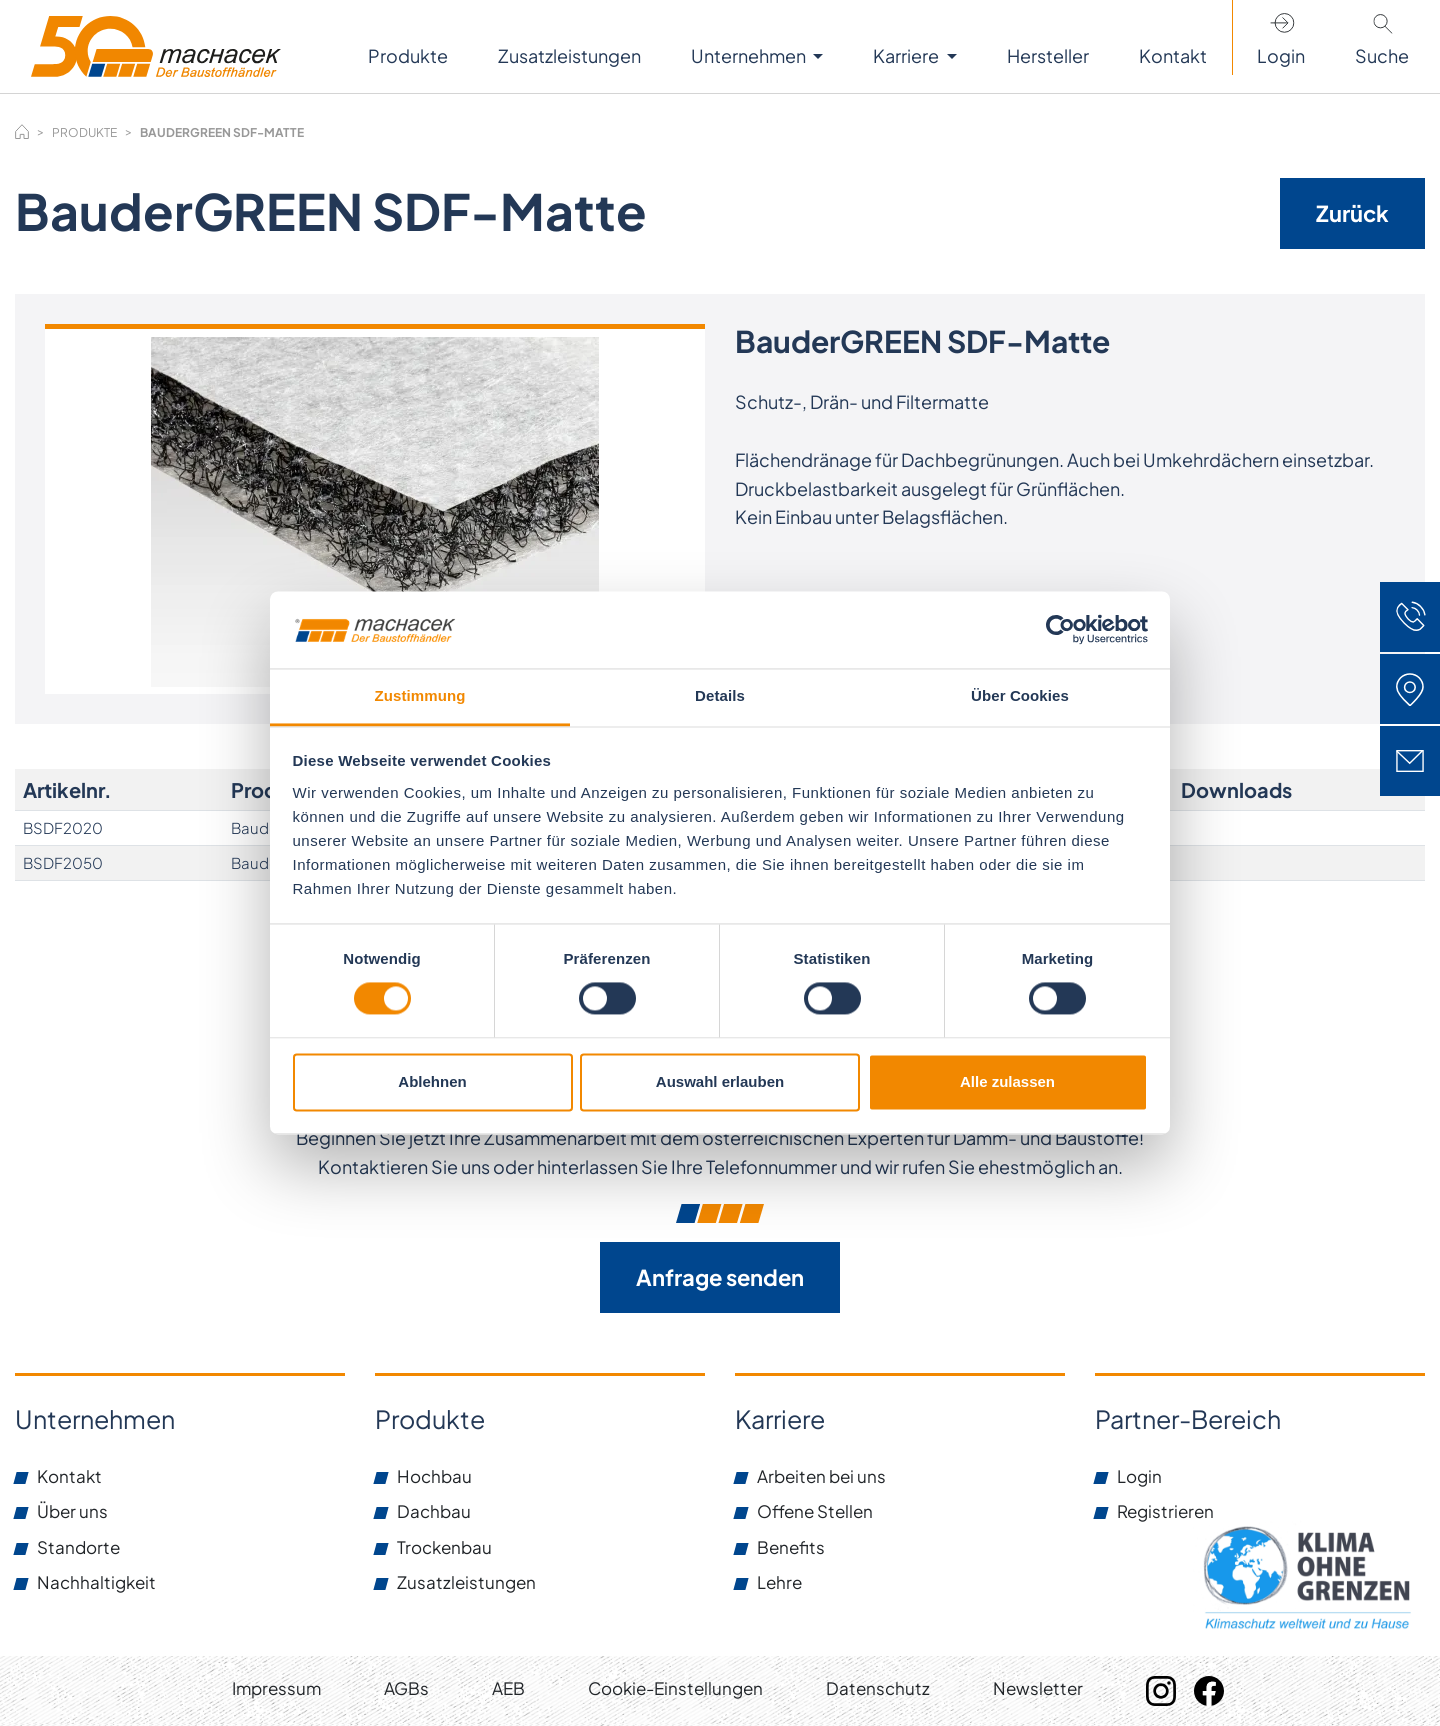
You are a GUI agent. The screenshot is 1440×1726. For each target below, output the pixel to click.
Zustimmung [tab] (420, 695)
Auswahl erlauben (720, 1081)
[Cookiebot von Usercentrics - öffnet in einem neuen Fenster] (1060, 630)
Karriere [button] (907, 55)
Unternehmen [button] (750, 55)
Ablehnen (432, 1081)
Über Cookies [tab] (1020, 695)
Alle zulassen (1007, 1081)
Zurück (1352, 213)
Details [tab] (720, 695)
